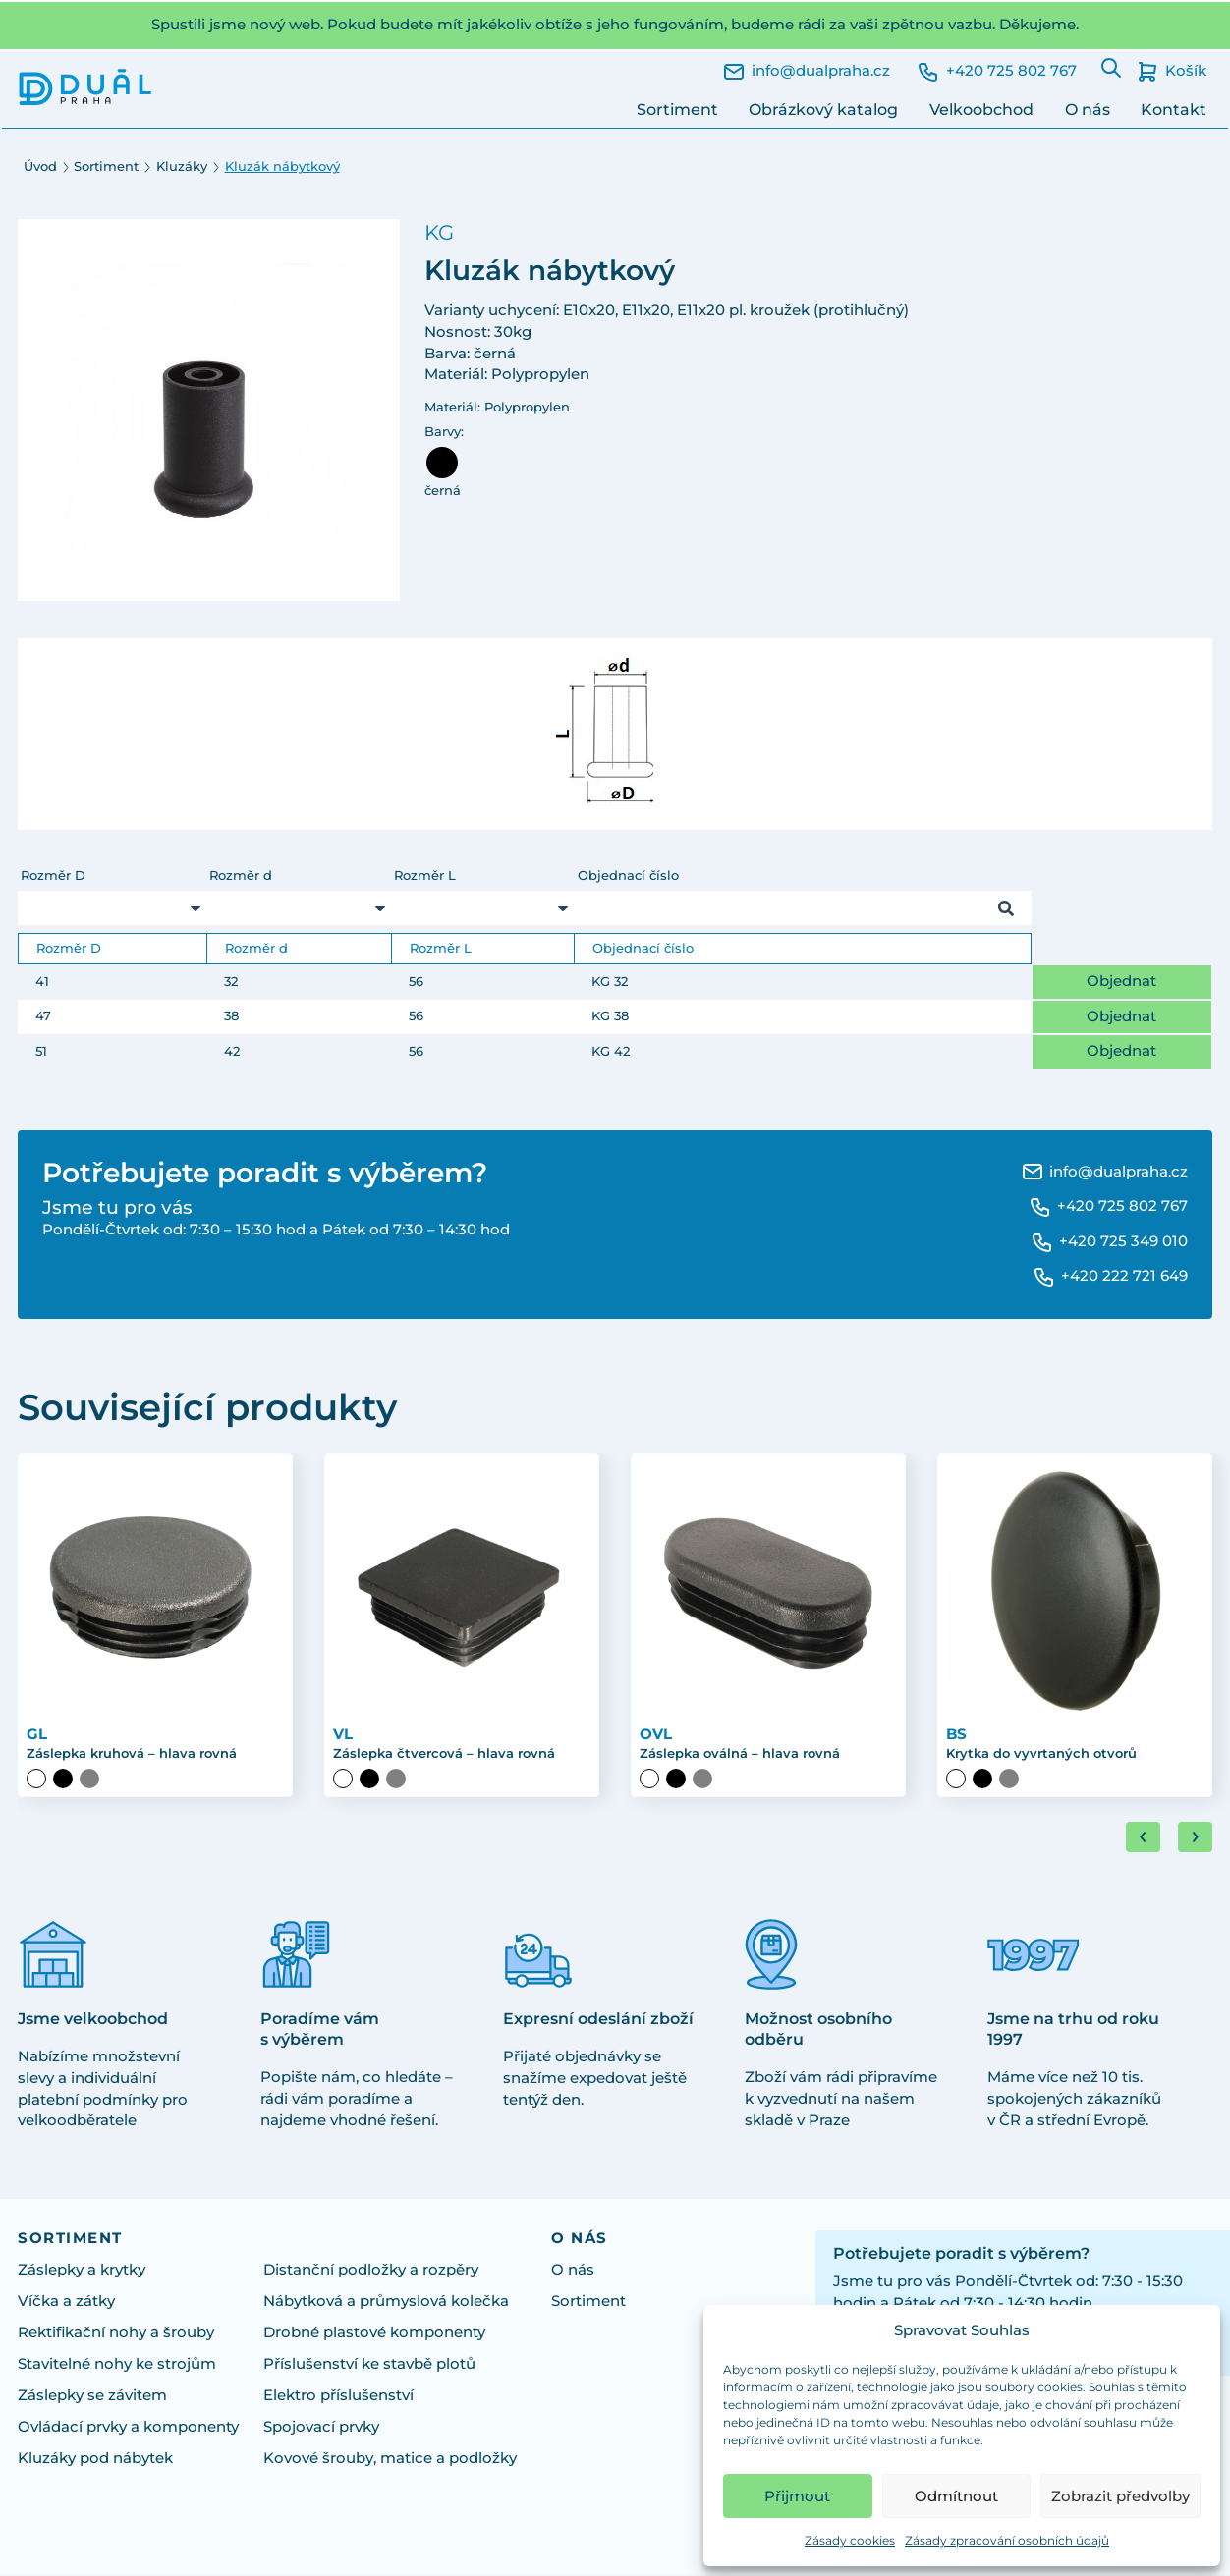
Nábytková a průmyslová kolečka (386, 2302)
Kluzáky (181, 166)
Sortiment (677, 109)
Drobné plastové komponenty (374, 2333)
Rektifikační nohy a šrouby (116, 2333)
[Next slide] (1195, 1839)
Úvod (40, 166)
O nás (1087, 109)
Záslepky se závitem (92, 2396)
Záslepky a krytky (81, 2270)
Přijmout (797, 2496)
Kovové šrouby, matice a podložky (390, 2459)
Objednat (1121, 981)
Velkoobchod (981, 109)
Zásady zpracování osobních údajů (1007, 2540)
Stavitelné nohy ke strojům (117, 2365)
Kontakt (1173, 109)
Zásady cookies (850, 2540)
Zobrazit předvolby (1120, 2496)
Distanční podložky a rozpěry (370, 2270)
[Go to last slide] (1143, 1839)
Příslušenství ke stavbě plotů (369, 2365)
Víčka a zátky (66, 2302)
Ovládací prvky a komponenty (128, 2428)
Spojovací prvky (321, 2428)
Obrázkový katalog (823, 109)
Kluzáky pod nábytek (95, 2459)
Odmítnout (956, 2496)
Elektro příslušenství (338, 2396)
